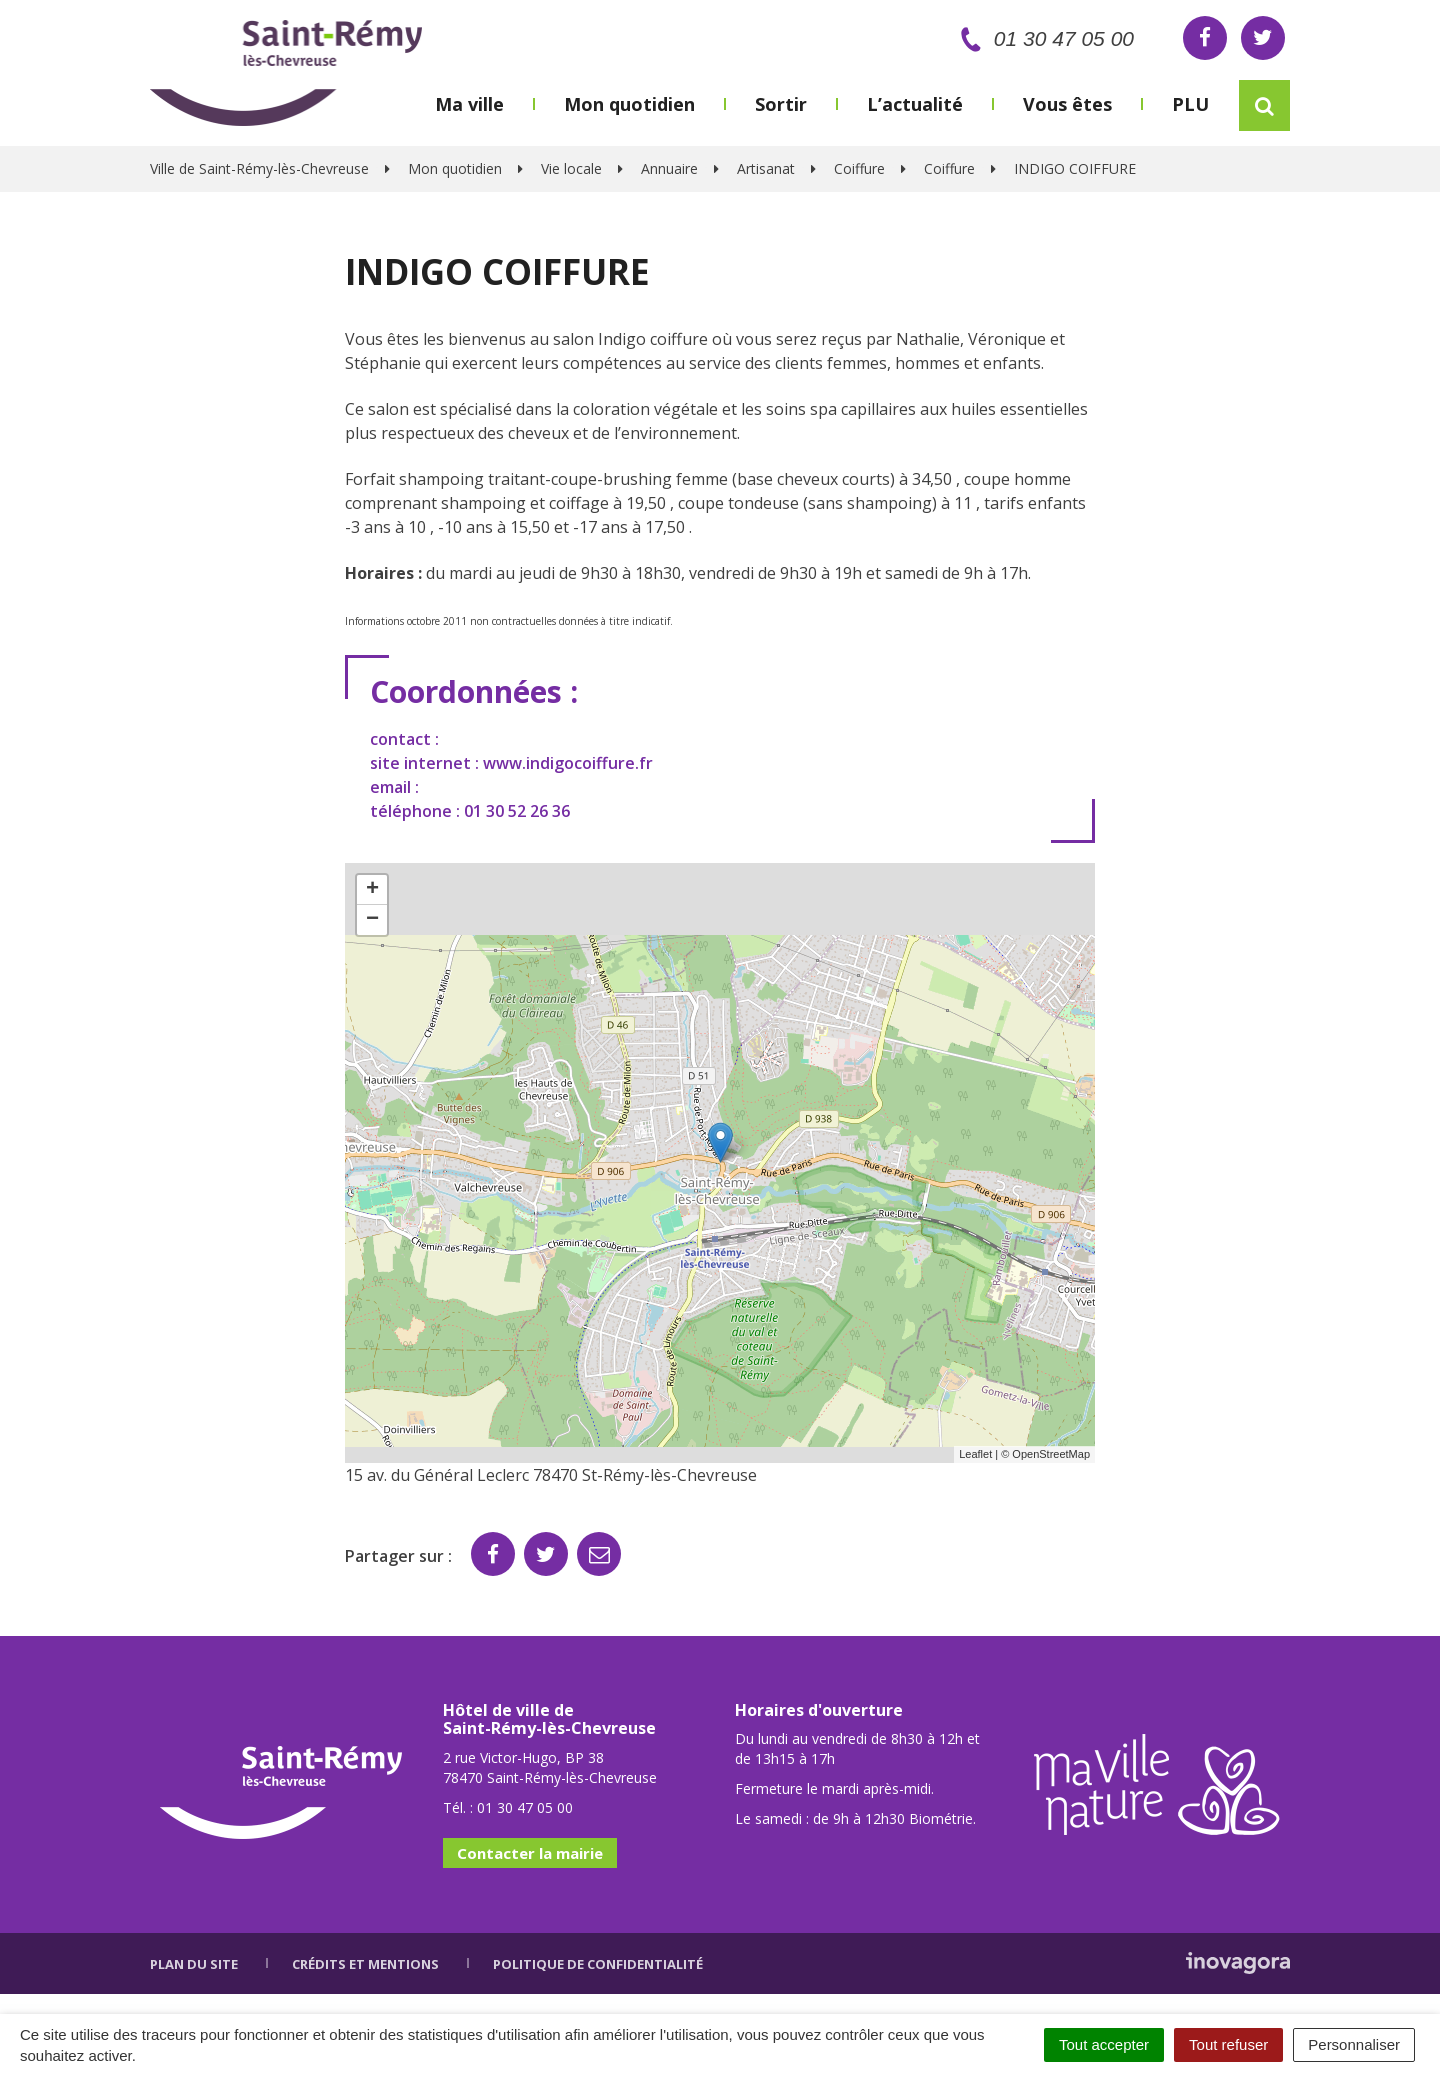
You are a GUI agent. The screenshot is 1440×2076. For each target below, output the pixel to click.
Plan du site (194, 1964)
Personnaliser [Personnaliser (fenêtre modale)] (1354, 2044)
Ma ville (469, 104)
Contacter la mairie (530, 1853)
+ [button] (372, 890)
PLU (1190, 104)
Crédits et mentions (365, 1964)
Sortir (781, 104)
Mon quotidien (629, 104)
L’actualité (915, 104)
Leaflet (975, 1454)
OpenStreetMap (1051, 1454)
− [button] (372, 920)
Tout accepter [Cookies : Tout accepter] (1104, 2044)
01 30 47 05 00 (1043, 38)
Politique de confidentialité (598, 1964)
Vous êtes (1067, 104)
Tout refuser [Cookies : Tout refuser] (1228, 2044)
